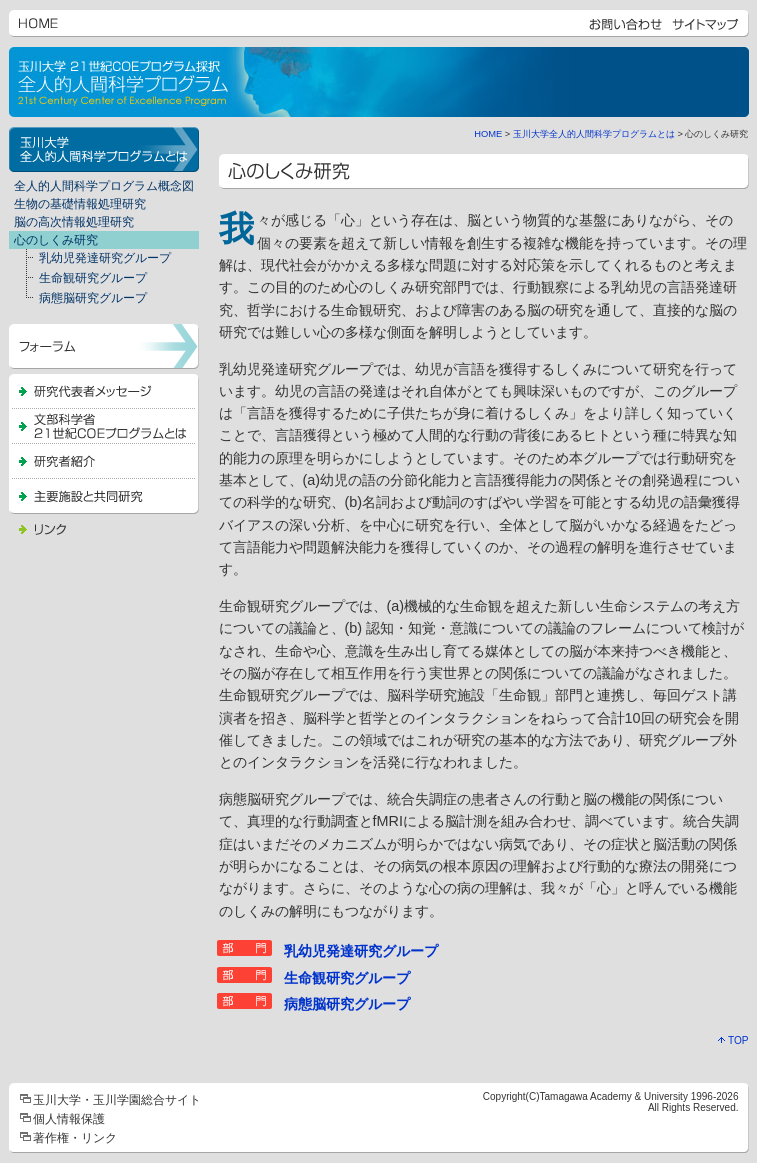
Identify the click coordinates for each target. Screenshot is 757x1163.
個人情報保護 (69, 1119)
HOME (488, 134)
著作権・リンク (75, 1138)
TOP (733, 1040)
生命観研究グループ (80, 279)
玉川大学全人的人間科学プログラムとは (594, 134)
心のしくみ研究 (56, 240)
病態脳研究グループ (80, 299)
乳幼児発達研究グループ (92, 259)
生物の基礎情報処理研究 (80, 204)
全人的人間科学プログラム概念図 (104, 186)
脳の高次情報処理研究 (74, 222)
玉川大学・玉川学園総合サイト (117, 1100)
